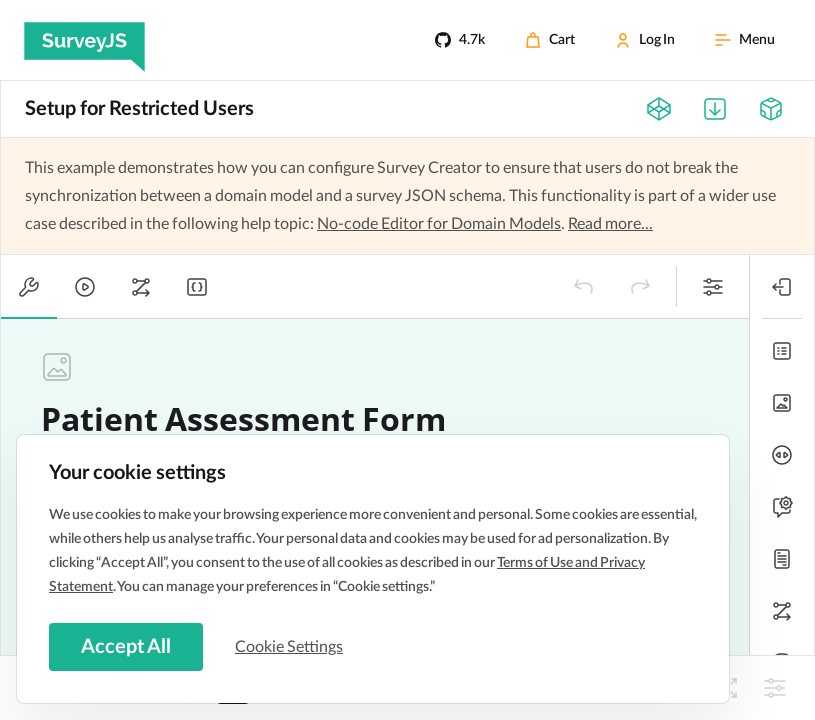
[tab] (29, 287)
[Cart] (550, 40)
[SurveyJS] (84, 40)
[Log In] (645, 40)
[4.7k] (460, 40)
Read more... (610, 224)
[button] (584, 287)
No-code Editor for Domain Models (439, 224)
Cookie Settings (289, 647)
